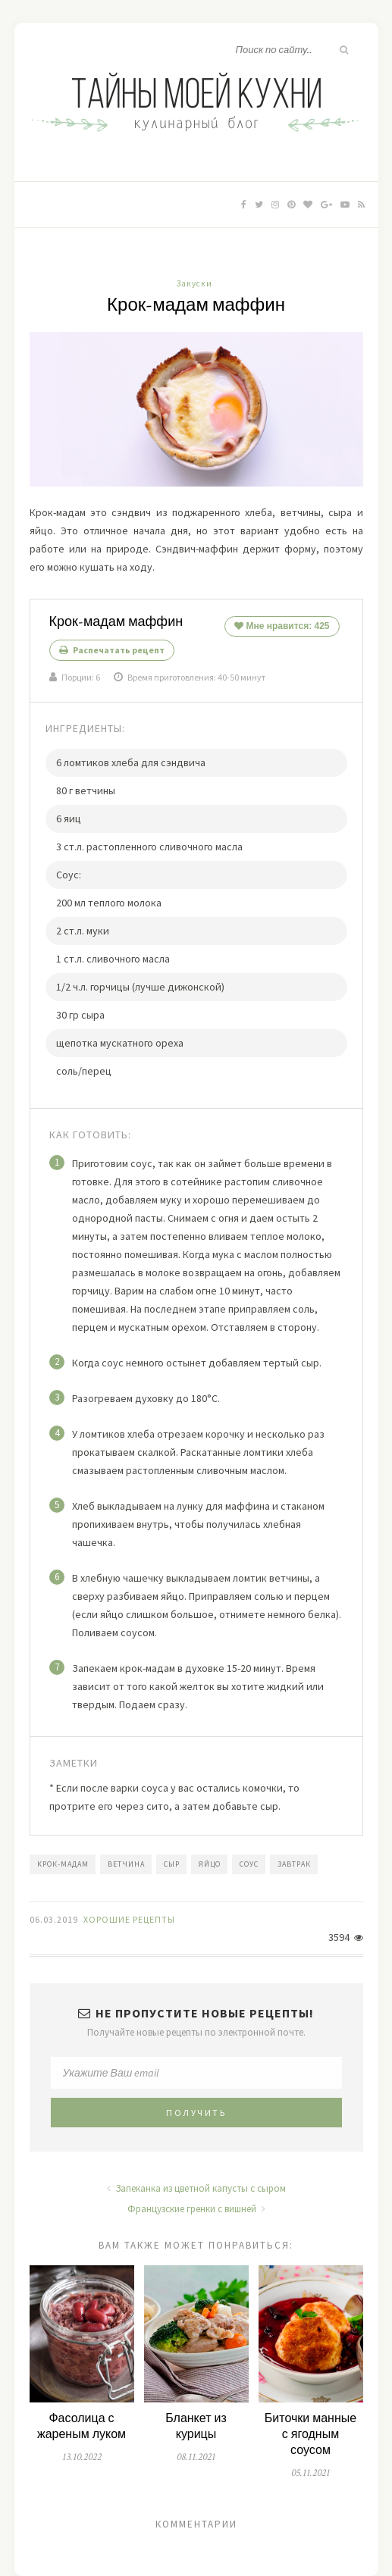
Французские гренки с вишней (196, 2208)
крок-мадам (63, 1864)
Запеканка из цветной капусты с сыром (196, 2188)
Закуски (194, 283)
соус (249, 1864)
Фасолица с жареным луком (81, 2427)
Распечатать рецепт (112, 650)
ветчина (126, 1864)
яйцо (210, 1864)
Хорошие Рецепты (129, 1919)
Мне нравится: (281, 626)
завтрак (294, 1864)
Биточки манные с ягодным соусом (310, 2435)
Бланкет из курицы (196, 2427)
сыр (172, 1864)
